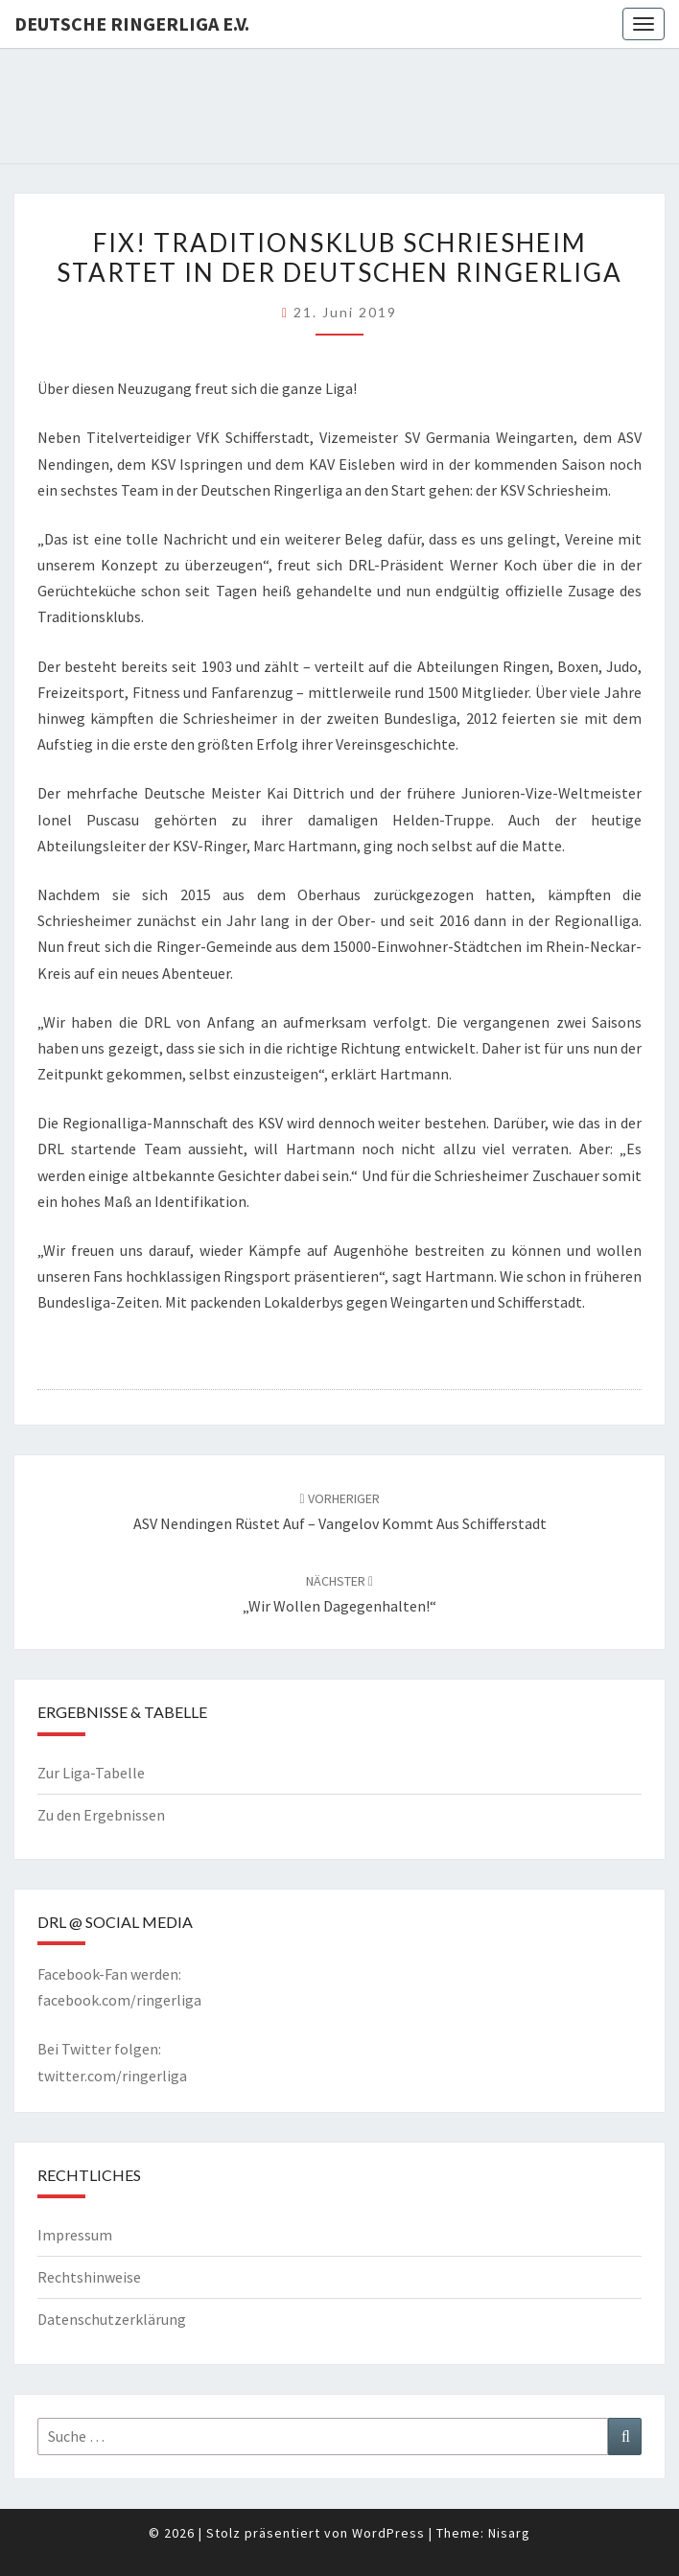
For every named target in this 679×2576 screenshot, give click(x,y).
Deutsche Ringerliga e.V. (131, 23)
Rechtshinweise (89, 2276)
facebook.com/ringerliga (119, 1999)
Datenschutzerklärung (111, 2319)
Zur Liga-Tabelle (91, 1772)
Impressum (74, 2234)
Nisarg (509, 2532)
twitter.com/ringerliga (112, 2075)
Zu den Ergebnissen (101, 1814)
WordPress (388, 2532)
